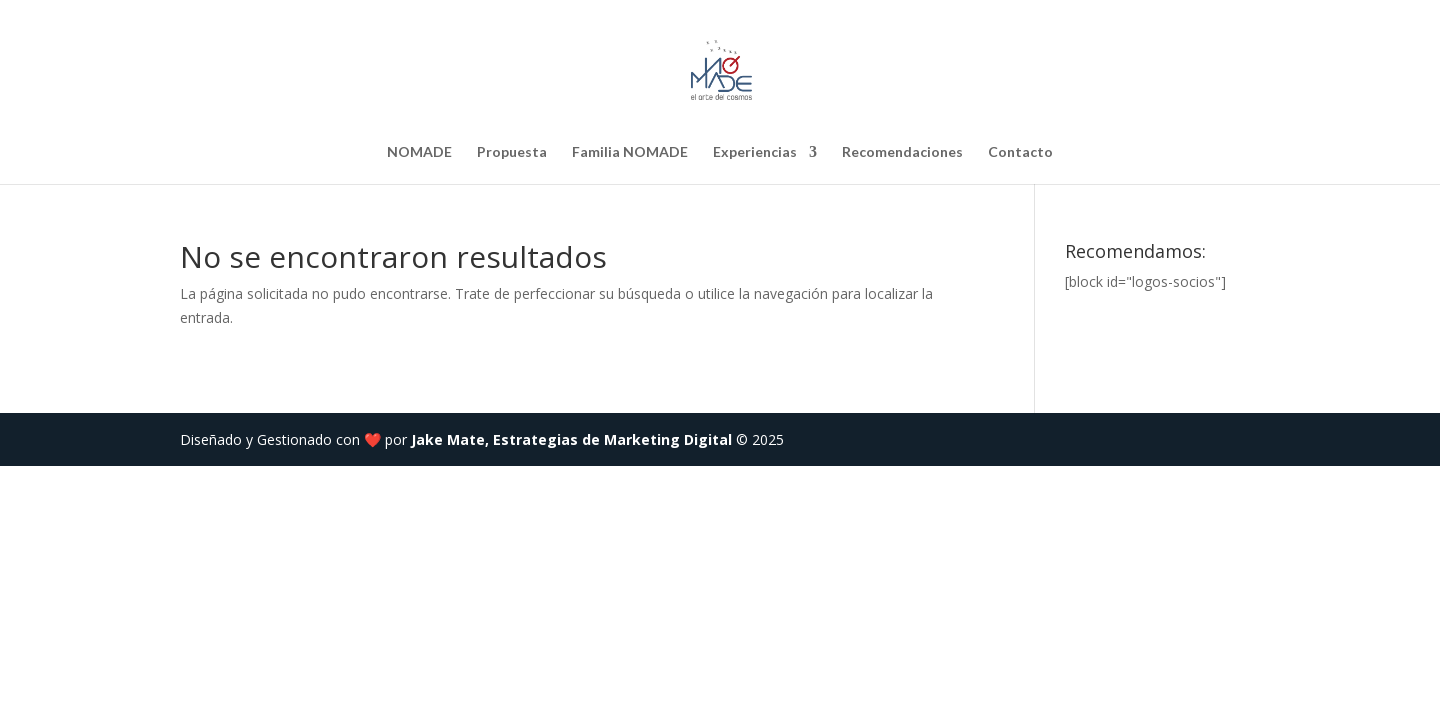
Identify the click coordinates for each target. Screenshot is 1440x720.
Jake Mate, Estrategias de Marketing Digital (571, 439)
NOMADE (419, 152)
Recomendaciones (902, 152)
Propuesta (512, 152)
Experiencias (755, 152)
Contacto (1020, 152)
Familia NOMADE (630, 152)
